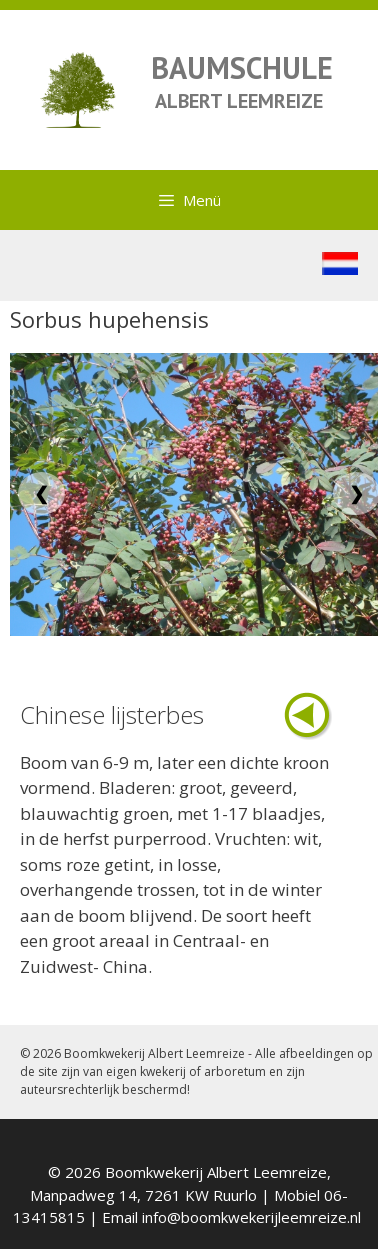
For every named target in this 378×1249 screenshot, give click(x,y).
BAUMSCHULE (242, 67)
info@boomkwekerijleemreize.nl (251, 1217)
